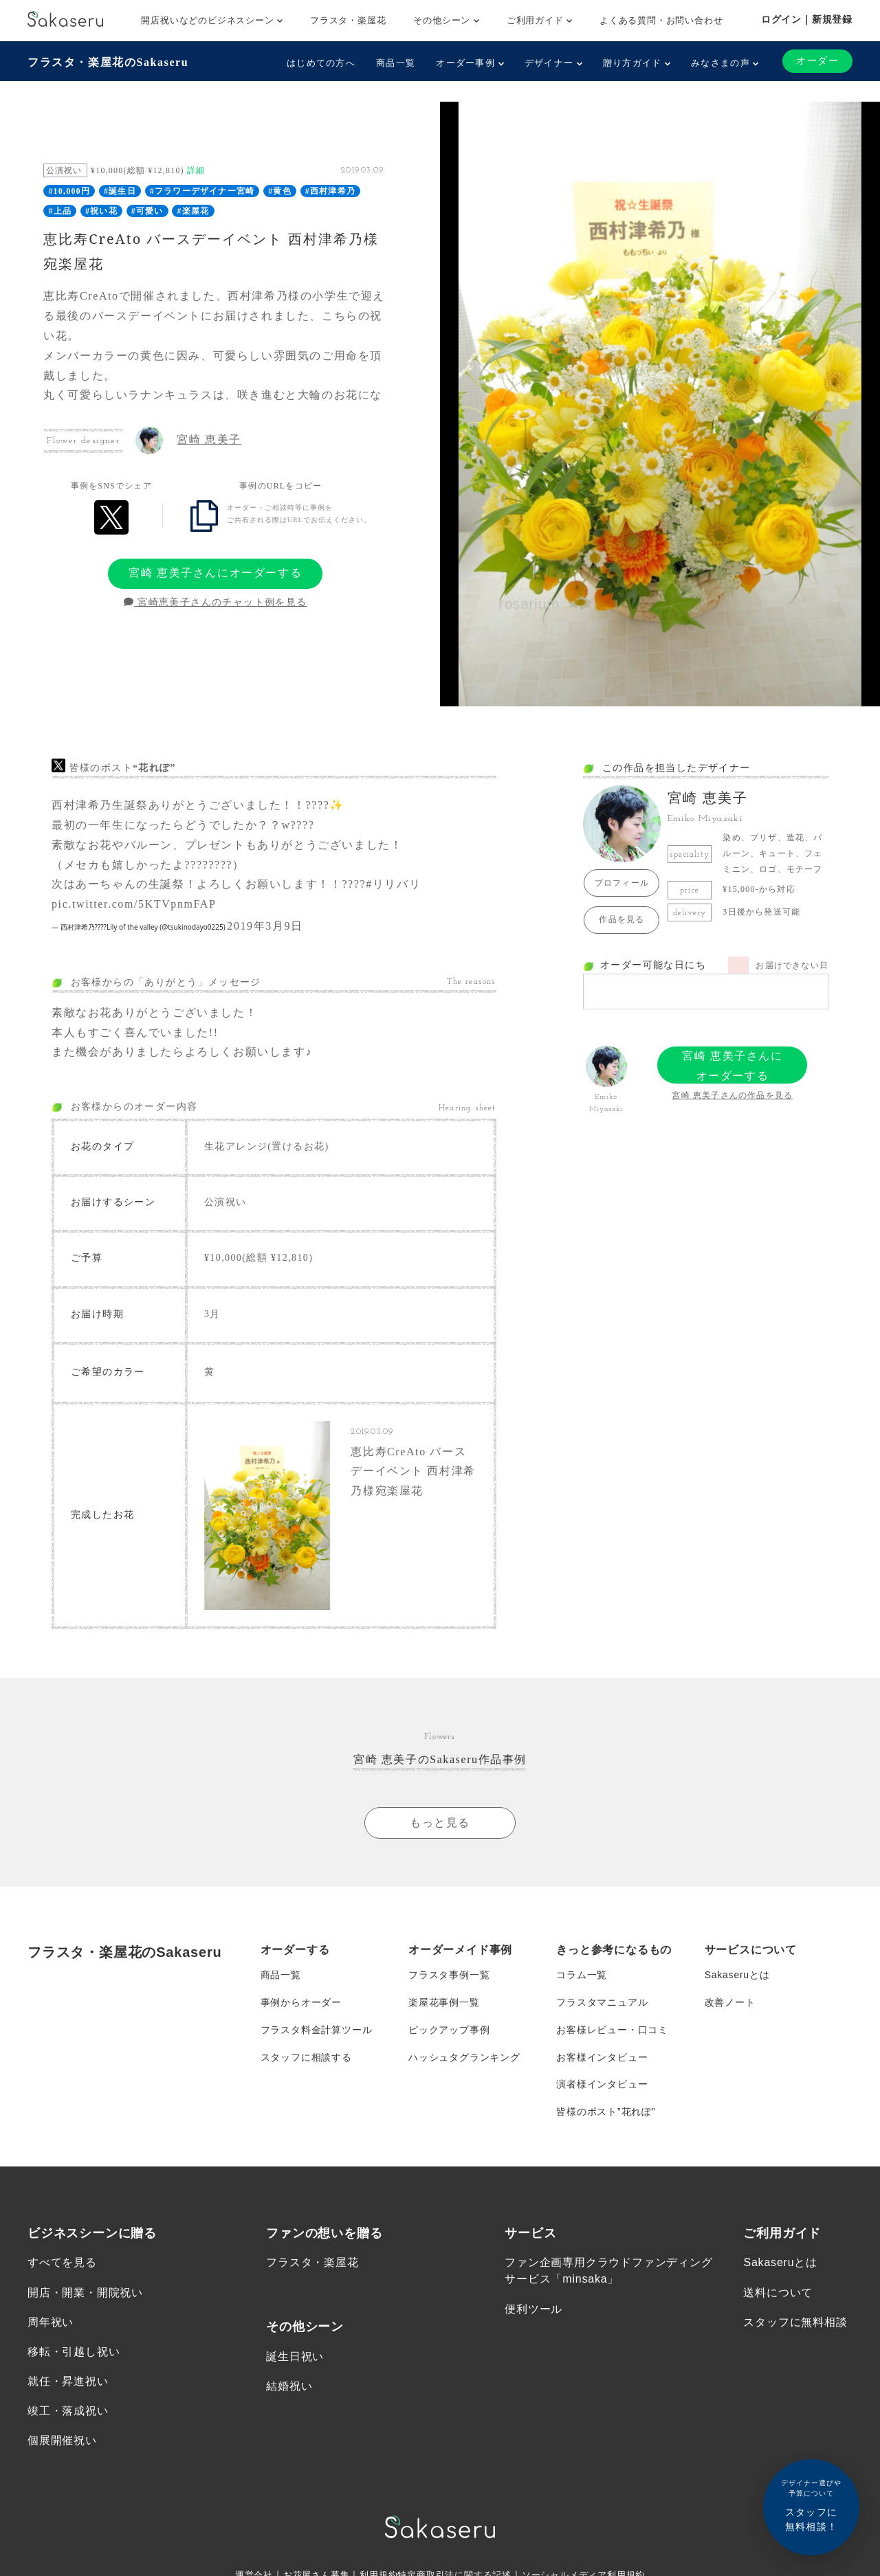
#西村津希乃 (330, 191)
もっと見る (440, 1822)
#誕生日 (120, 191)
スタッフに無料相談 (795, 2323)
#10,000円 (69, 191)
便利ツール (533, 2310)
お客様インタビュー (602, 2057)
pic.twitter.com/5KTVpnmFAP (134, 904)
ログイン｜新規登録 (806, 19)
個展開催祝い (62, 2442)
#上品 (60, 211)
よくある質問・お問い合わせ (661, 20)
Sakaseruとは (737, 1975)
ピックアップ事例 (449, 2030)
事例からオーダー (301, 2002)
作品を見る (621, 919)
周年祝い (51, 2323)
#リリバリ (393, 884)
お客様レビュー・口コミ (612, 2030)
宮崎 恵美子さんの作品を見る (732, 1095)
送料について (778, 2293)
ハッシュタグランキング (464, 2057)
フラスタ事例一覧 (449, 1975)
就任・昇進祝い (68, 2382)
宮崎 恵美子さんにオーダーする (215, 573)
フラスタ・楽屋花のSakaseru (108, 62)
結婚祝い (289, 2387)
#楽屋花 (193, 211)
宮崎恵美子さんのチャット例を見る (215, 602)
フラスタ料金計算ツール (317, 2030)
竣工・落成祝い (68, 2412)
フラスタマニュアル (602, 2002)
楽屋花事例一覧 (444, 2002)
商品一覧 (395, 63)
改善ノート (730, 2002)
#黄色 (280, 191)
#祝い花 (101, 211)
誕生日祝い (295, 2358)
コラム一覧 (581, 1975)
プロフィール (622, 883)
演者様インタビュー (602, 2085)
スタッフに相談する (306, 2057)
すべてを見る (62, 2264)
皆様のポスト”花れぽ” (605, 2112)
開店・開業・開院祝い (85, 2293)
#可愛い (147, 211)
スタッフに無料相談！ (811, 2505)
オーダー (817, 61)
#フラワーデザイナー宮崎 (202, 191)
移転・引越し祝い (74, 2353)
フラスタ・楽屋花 (348, 20)
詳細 (196, 170)
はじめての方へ (321, 63)
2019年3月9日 (264, 926)
